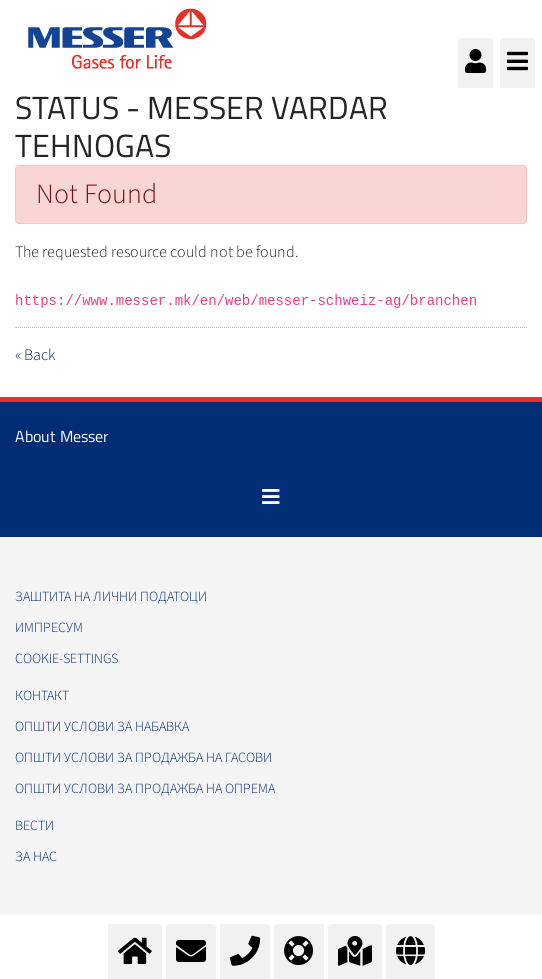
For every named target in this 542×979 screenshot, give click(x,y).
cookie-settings (66, 659)
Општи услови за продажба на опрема (145, 789)
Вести (34, 826)
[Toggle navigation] (271, 497)
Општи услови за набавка (102, 727)
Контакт (42, 696)
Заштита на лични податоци (111, 597)
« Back (35, 355)
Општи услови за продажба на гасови (143, 758)
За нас (36, 857)
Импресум (49, 628)
